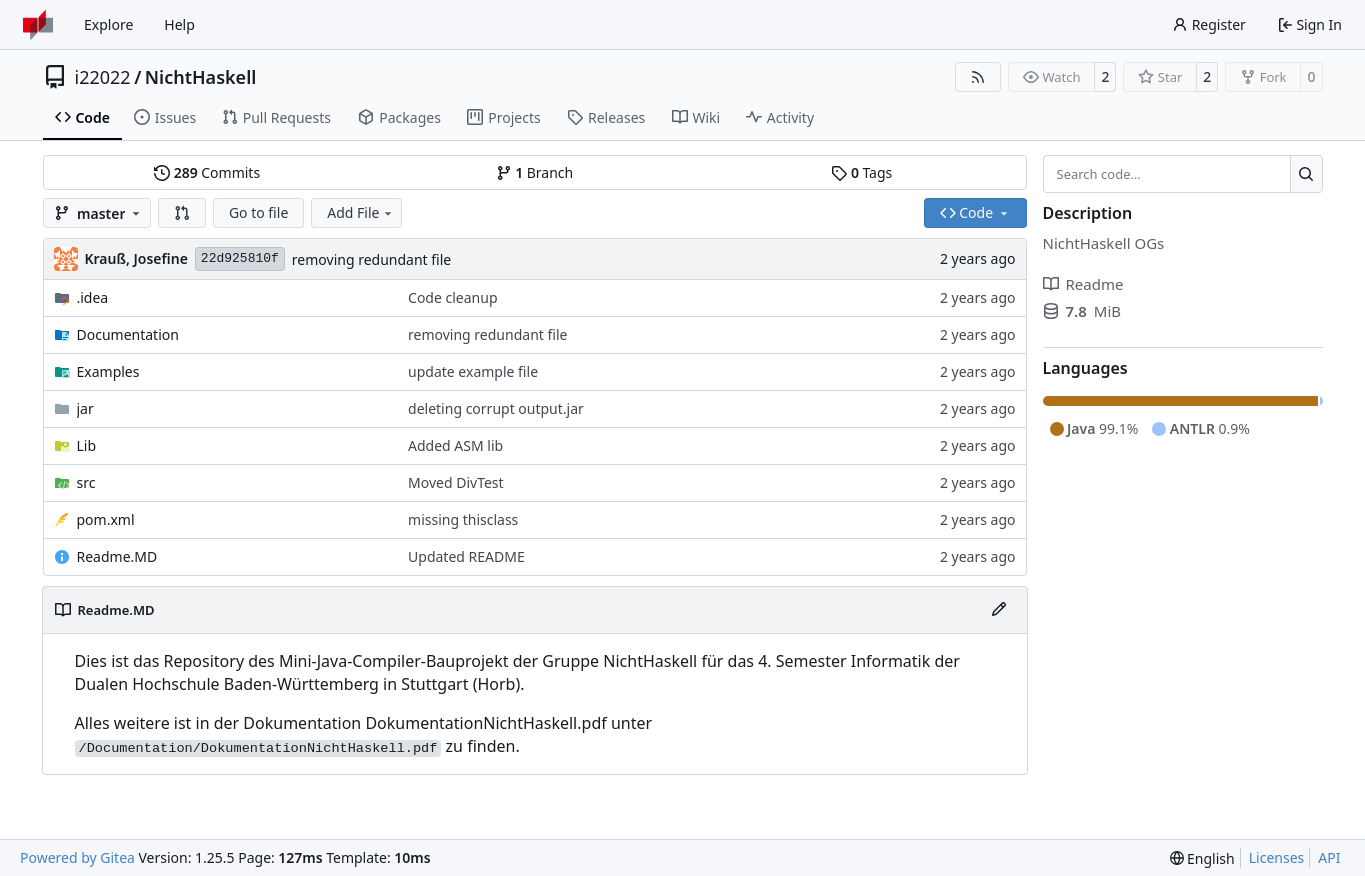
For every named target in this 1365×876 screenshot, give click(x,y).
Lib (87, 445)
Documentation (128, 334)
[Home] (38, 25)
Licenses (1277, 857)
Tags (861, 172)
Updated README (466, 556)
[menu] (1202, 858)
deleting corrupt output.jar (496, 408)
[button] (182, 213)
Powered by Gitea (77, 857)
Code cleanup (452, 297)
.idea (93, 297)
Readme (1083, 284)
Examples (108, 371)
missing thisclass (463, 519)
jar (85, 408)
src (86, 482)
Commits (207, 172)
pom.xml (106, 519)
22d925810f (240, 258)
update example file (473, 371)
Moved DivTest (456, 482)
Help (179, 24)
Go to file (258, 212)
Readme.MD (117, 556)
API (1329, 857)
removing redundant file (371, 259)
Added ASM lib (455, 445)
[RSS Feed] (978, 77)
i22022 (103, 77)
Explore (108, 24)
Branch (535, 172)
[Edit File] (999, 610)
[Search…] (1306, 174)
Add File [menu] (361, 212)
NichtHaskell (201, 77)
